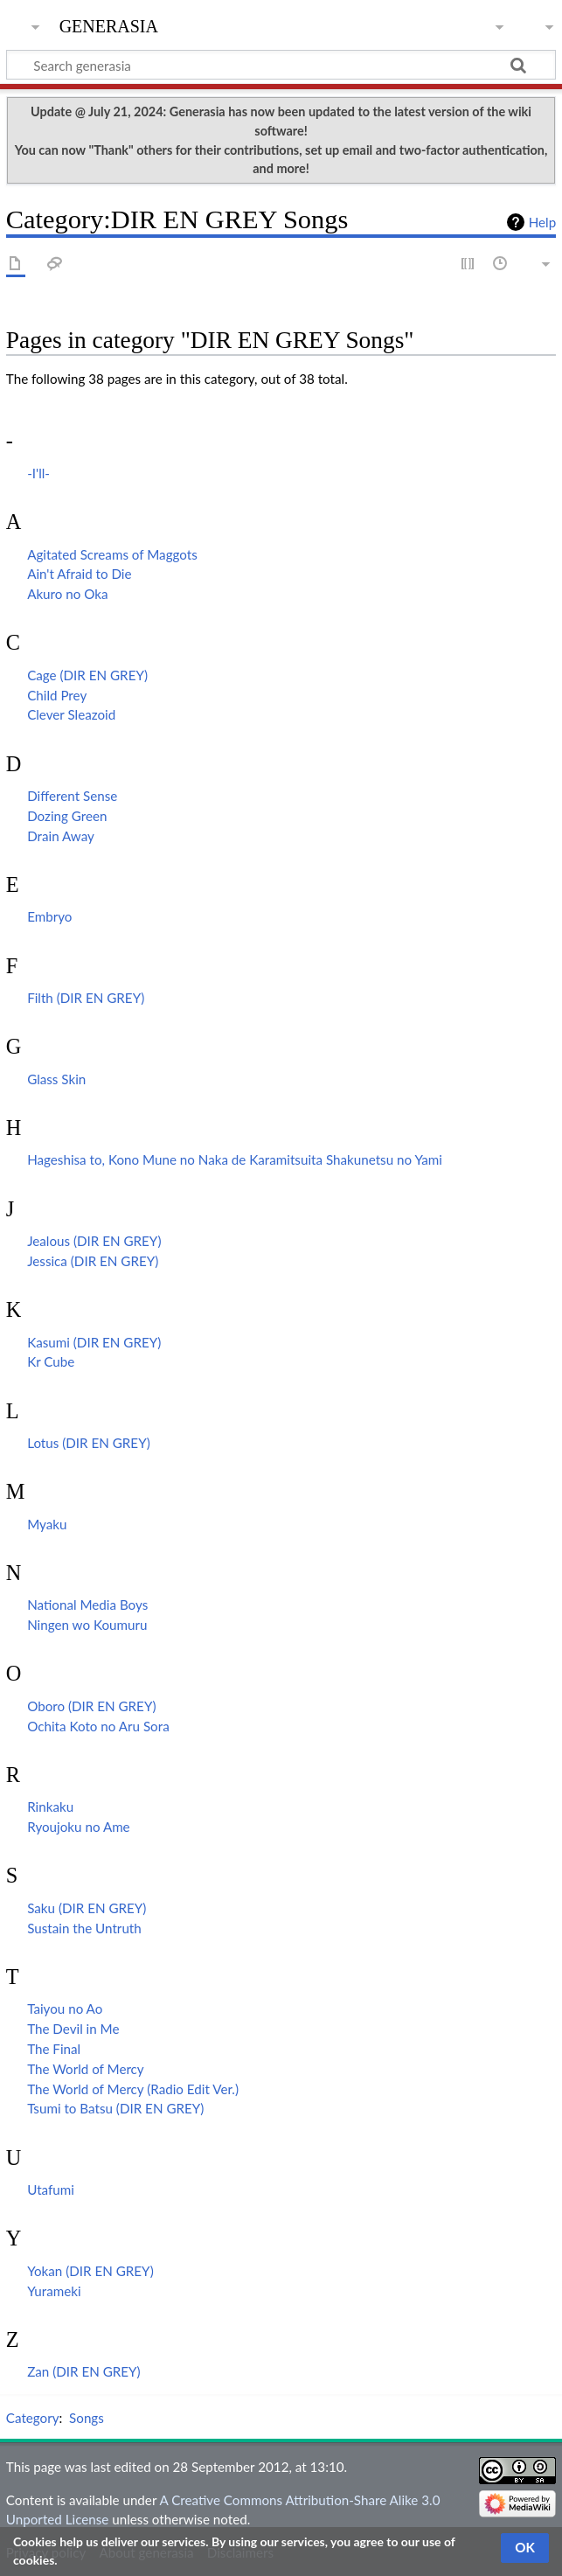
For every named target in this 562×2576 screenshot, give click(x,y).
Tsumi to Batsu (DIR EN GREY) (115, 2108)
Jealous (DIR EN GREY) (94, 1241)
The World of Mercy (85, 2069)
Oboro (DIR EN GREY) (91, 1706)
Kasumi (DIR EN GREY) (94, 1342)
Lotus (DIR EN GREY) (88, 1443)
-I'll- (38, 473)
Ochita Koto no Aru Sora (98, 1726)
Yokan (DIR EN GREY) (90, 2271)
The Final (53, 2049)
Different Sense (72, 796)
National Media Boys (87, 1604)
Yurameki (54, 2291)
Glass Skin (56, 1079)
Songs (86, 2418)
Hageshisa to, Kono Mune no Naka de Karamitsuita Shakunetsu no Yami (234, 1159)
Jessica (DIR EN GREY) (92, 1261)
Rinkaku (50, 1806)
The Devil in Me (73, 2028)
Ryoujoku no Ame (78, 1827)
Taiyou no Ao (64, 2008)
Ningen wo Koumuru (87, 1625)
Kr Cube (50, 1361)
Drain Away (60, 836)
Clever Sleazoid (71, 714)
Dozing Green (67, 816)
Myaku (46, 1524)
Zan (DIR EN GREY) (84, 2371)
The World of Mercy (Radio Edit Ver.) (133, 2089)
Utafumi (50, 2189)
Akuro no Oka (67, 594)
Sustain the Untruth (84, 1928)
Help (542, 222)
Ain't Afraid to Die (79, 573)
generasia (108, 24)
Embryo (49, 916)
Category (32, 2418)
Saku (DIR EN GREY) (86, 1908)
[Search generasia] (281, 65)
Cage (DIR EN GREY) (87, 675)
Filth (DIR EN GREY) (85, 998)
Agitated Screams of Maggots (112, 554)
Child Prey (57, 695)
